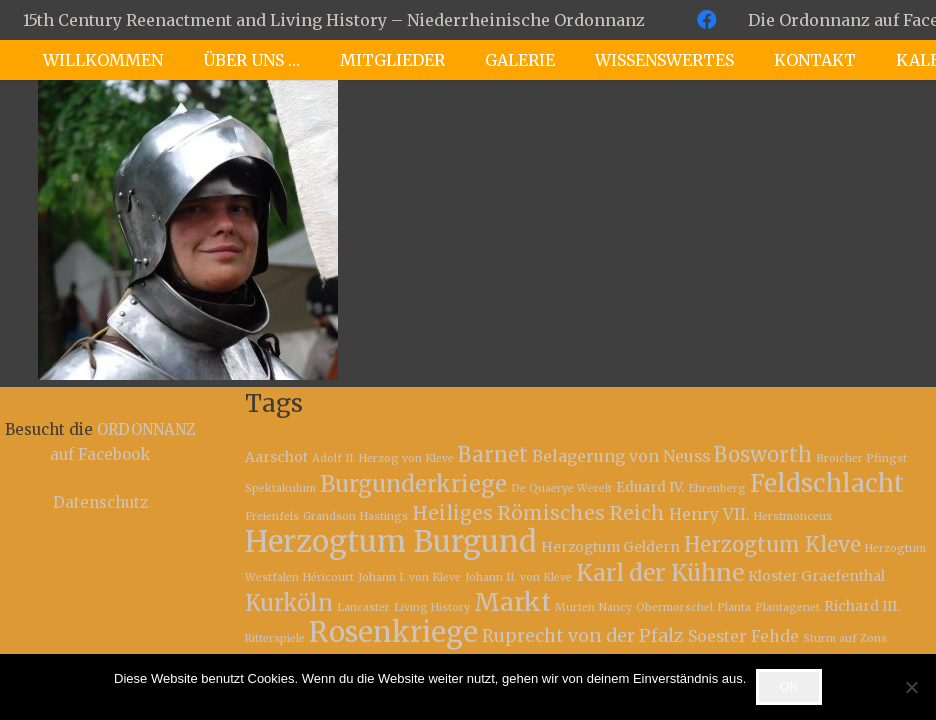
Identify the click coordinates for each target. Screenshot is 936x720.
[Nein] (911, 687)
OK (789, 686)
